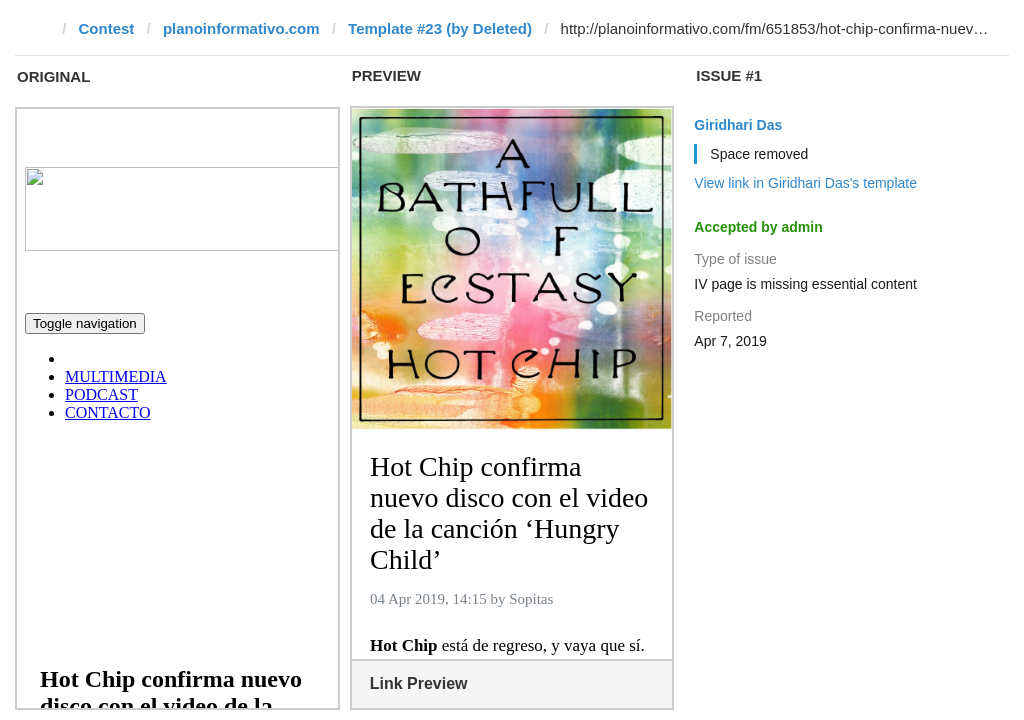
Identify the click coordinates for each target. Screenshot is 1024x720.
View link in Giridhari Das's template (805, 183)
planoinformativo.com (241, 28)
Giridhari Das (738, 125)
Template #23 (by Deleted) (440, 28)
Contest (107, 28)
